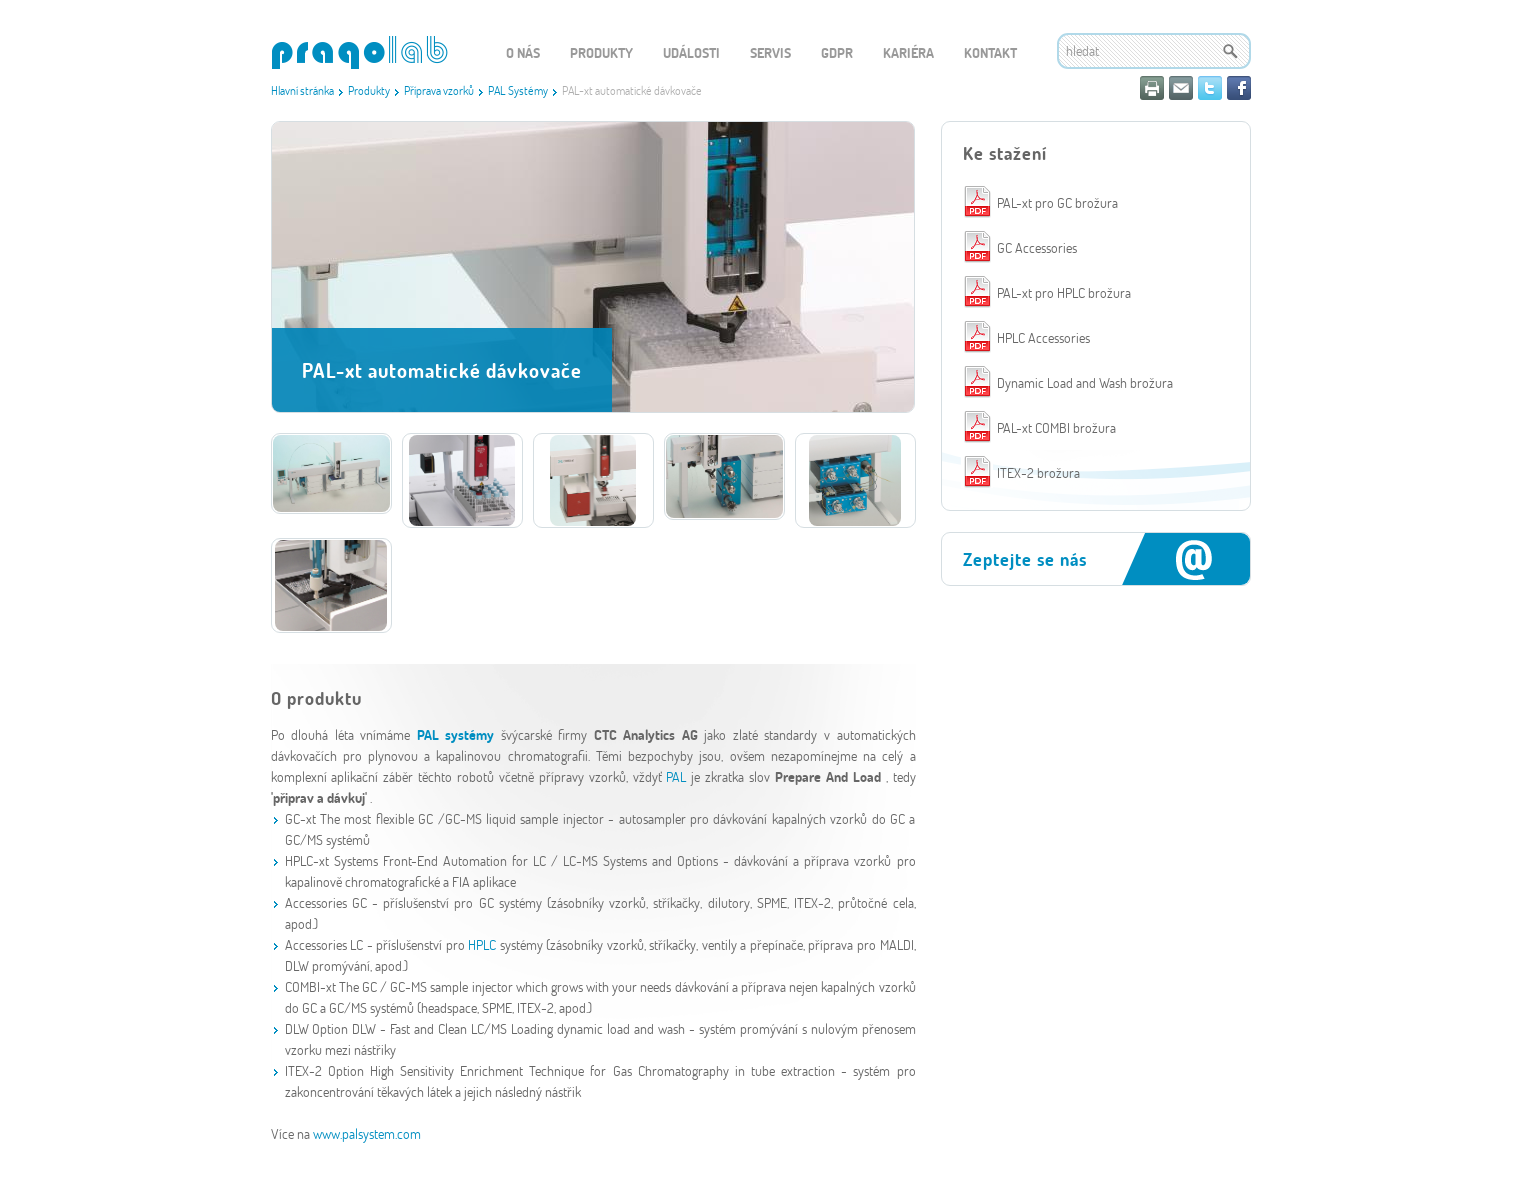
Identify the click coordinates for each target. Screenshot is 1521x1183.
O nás (523, 52)
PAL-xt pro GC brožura (1057, 202)
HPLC (482, 944)
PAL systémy (459, 734)
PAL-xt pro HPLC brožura (1064, 292)
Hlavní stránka (302, 90)
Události (691, 52)
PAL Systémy (518, 90)
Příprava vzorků (439, 90)
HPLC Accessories (1043, 337)
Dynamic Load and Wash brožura (1085, 382)
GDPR (837, 52)
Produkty (369, 90)
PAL (678, 776)
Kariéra (908, 52)
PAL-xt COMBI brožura (1056, 427)
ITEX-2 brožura (1038, 472)
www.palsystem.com (367, 1133)
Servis (770, 52)
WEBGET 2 (359, 52)
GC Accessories (1037, 247)
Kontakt (990, 52)
